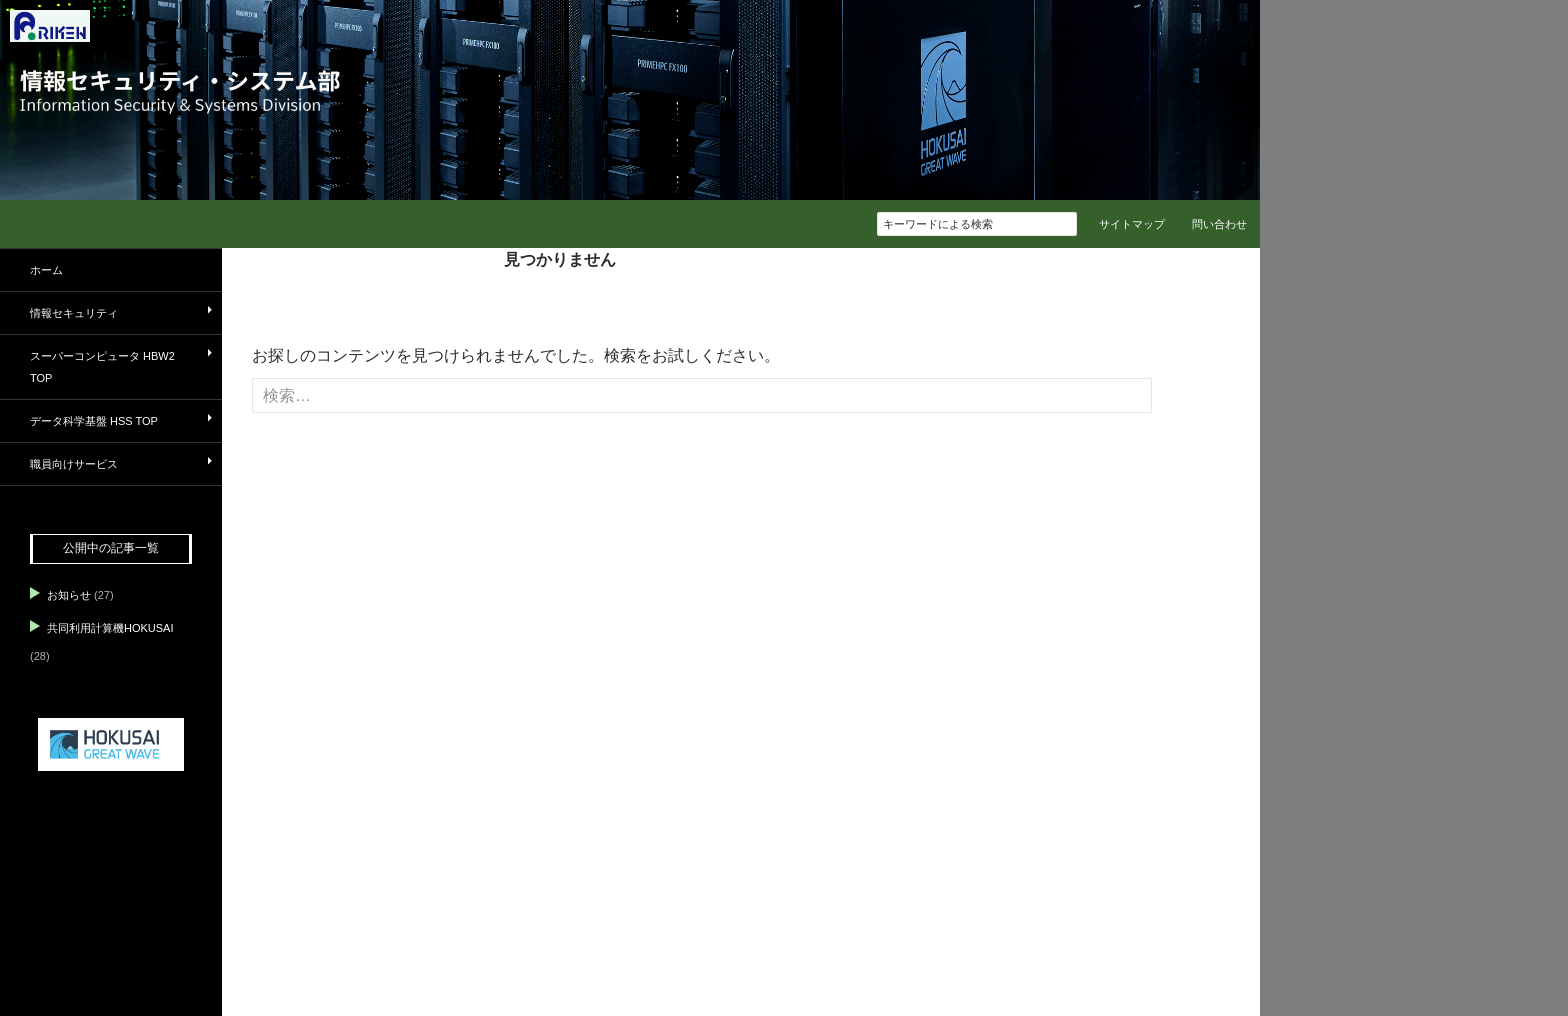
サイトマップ (1132, 224)
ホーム (46, 270)
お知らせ (69, 595)
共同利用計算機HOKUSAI (110, 628)
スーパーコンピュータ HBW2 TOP (102, 367)
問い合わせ (1219, 224)
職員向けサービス (74, 464)
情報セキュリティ (74, 313)
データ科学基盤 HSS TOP (94, 421)
